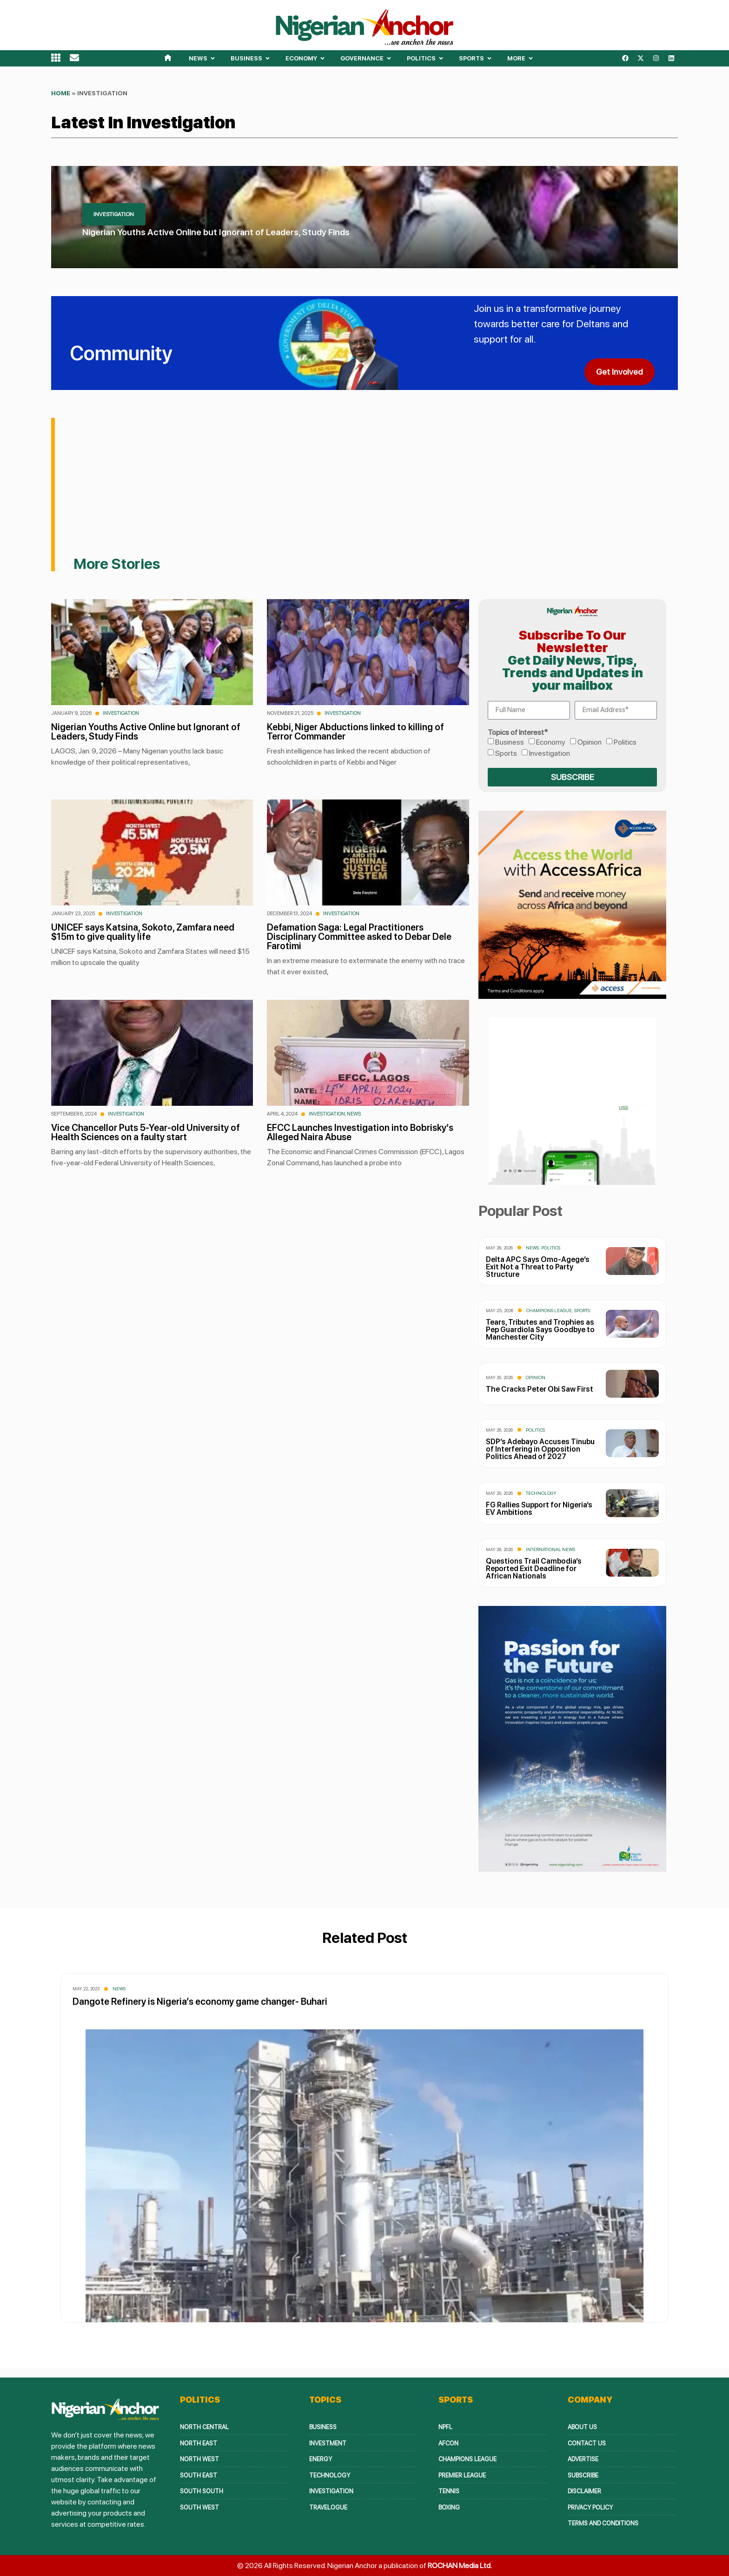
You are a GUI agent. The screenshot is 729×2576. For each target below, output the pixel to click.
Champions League (549, 1310)
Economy (550, 742)
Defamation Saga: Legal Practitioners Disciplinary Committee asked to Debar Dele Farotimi (359, 936)
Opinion (589, 742)
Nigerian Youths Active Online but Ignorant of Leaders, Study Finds (216, 232)
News (354, 1114)
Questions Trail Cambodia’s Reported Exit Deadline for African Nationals (534, 1568)
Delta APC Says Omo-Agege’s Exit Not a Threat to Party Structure (538, 1267)
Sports (506, 753)
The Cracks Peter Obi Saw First (539, 1389)
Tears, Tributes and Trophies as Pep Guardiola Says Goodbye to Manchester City (540, 1329)
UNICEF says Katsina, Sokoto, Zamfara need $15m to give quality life (142, 932)
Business (509, 742)
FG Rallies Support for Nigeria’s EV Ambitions (539, 1508)
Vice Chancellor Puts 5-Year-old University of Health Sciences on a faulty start (145, 1132)
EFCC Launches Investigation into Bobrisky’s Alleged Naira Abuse (360, 1132)
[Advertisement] (376, 487)
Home (60, 93)
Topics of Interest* (518, 732)
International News (550, 1549)
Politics (625, 742)
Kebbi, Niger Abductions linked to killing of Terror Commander (355, 731)
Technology (541, 1493)
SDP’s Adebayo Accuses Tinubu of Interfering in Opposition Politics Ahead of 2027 (540, 1449)
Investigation (121, 713)
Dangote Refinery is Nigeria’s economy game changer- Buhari (200, 2001)
